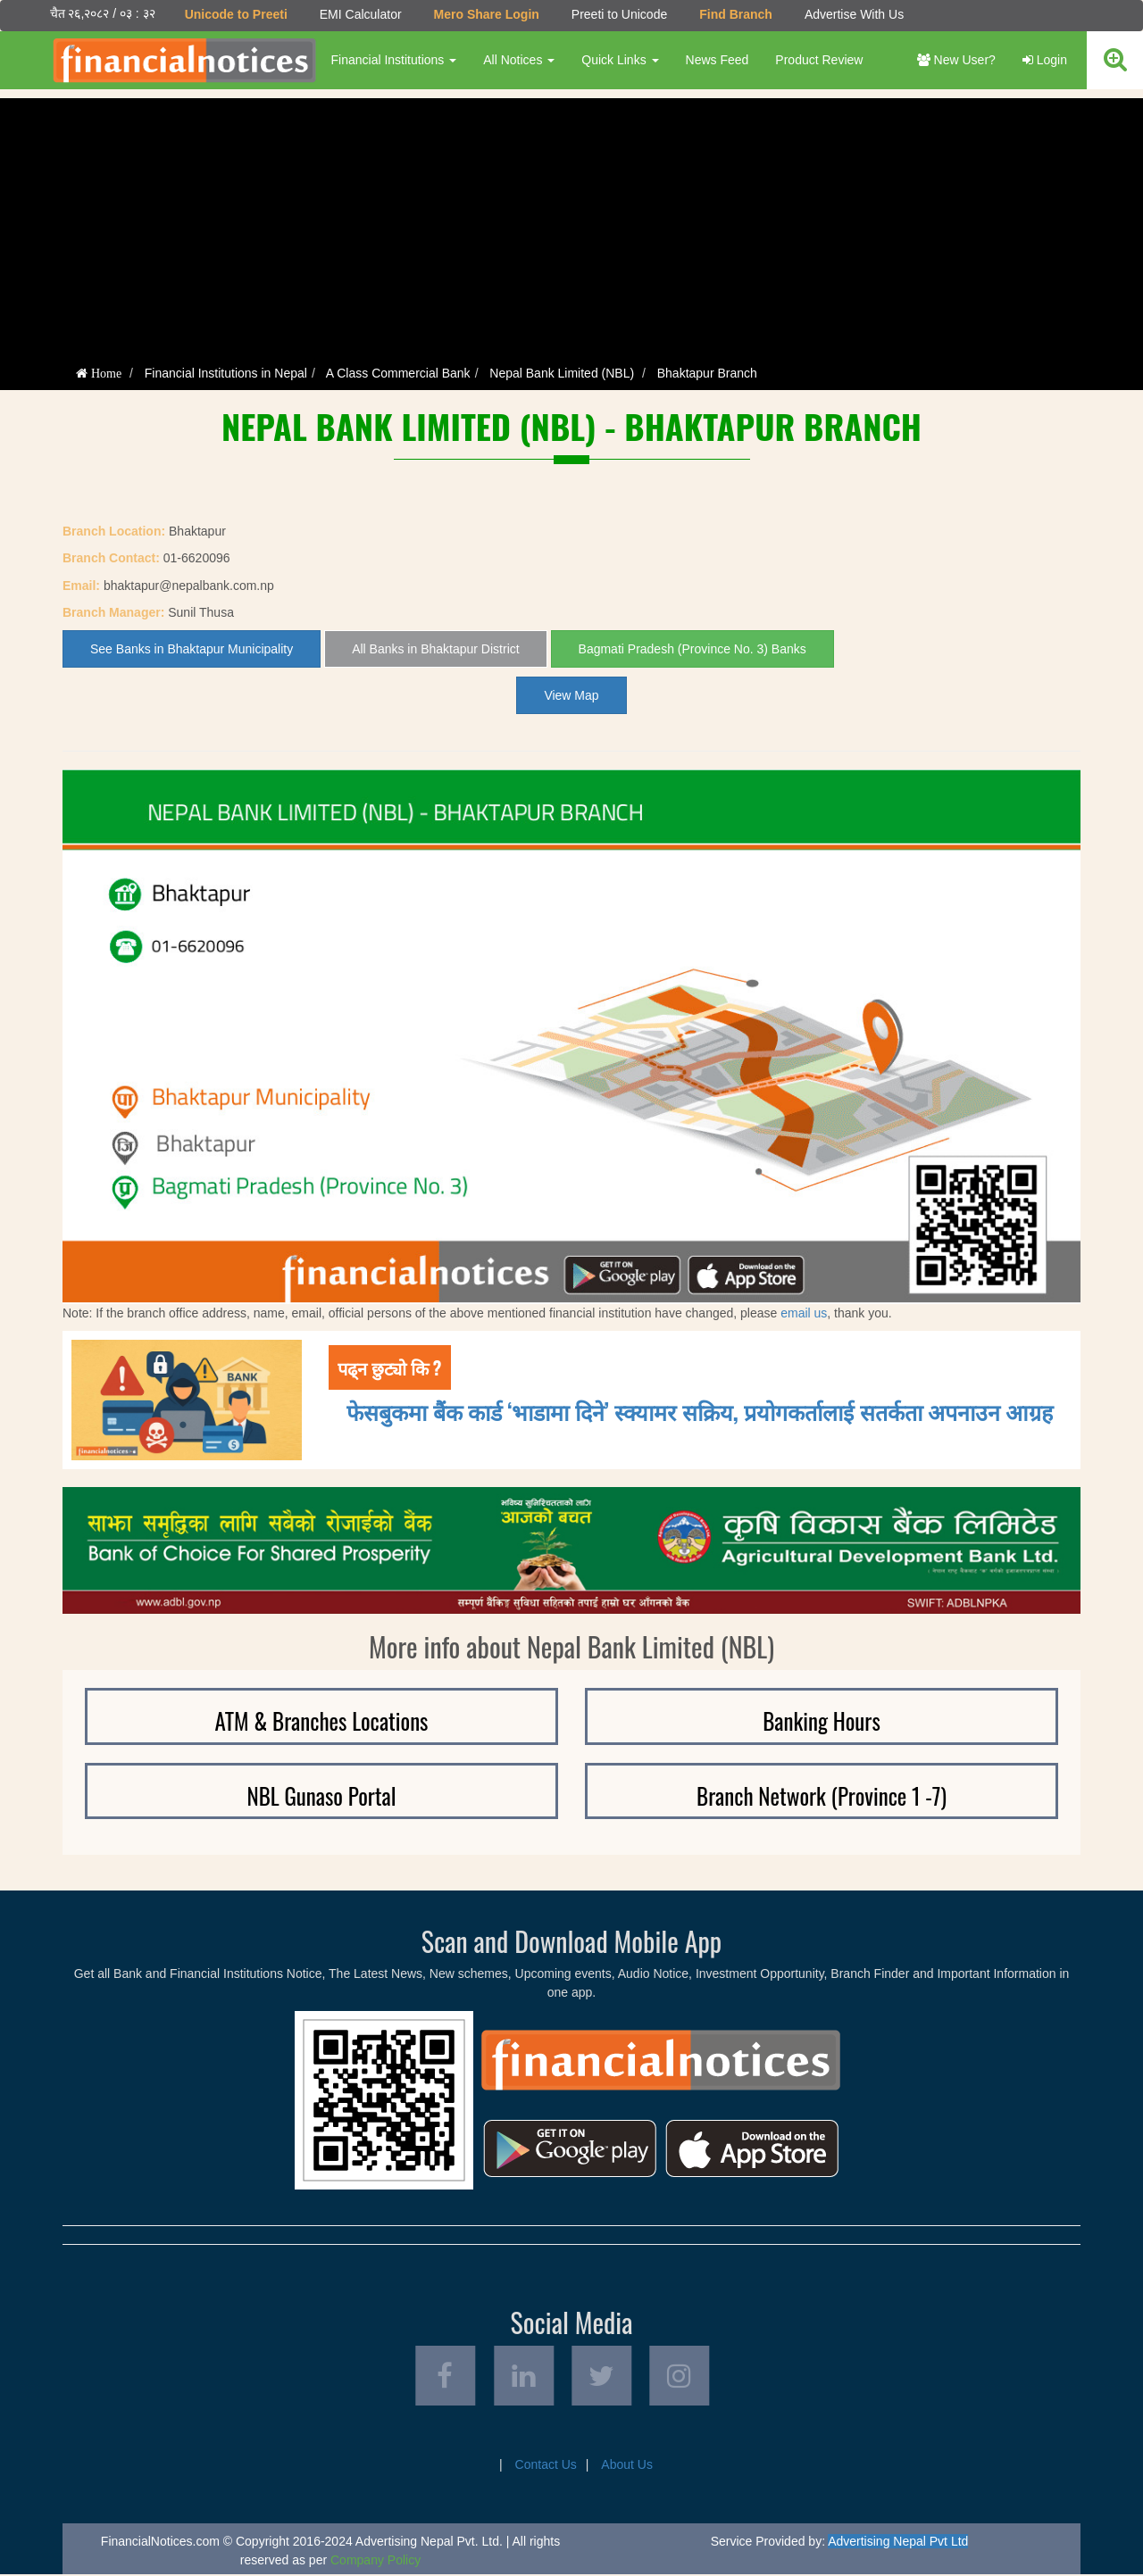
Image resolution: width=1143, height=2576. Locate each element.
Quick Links (619, 60)
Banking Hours (821, 1720)
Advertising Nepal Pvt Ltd (898, 2543)
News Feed (716, 60)
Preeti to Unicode (618, 14)
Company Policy (375, 2562)
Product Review (819, 60)
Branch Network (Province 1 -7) (822, 1795)
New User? (956, 60)
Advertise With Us (853, 14)
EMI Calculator (360, 14)
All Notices (519, 60)
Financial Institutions (393, 60)
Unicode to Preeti (235, 14)
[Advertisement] (571, 223)
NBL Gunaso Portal (321, 1795)
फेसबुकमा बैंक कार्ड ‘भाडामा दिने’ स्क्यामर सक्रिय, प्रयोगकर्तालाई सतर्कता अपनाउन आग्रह (699, 1410)
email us (803, 1312)
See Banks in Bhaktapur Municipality (191, 649)
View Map (571, 695)
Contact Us (546, 2466)
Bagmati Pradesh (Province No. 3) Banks (692, 649)
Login (1044, 60)
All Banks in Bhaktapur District (436, 649)
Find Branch (735, 14)
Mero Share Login (485, 14)
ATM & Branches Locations (322, 1720)
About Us (627, 2466)
